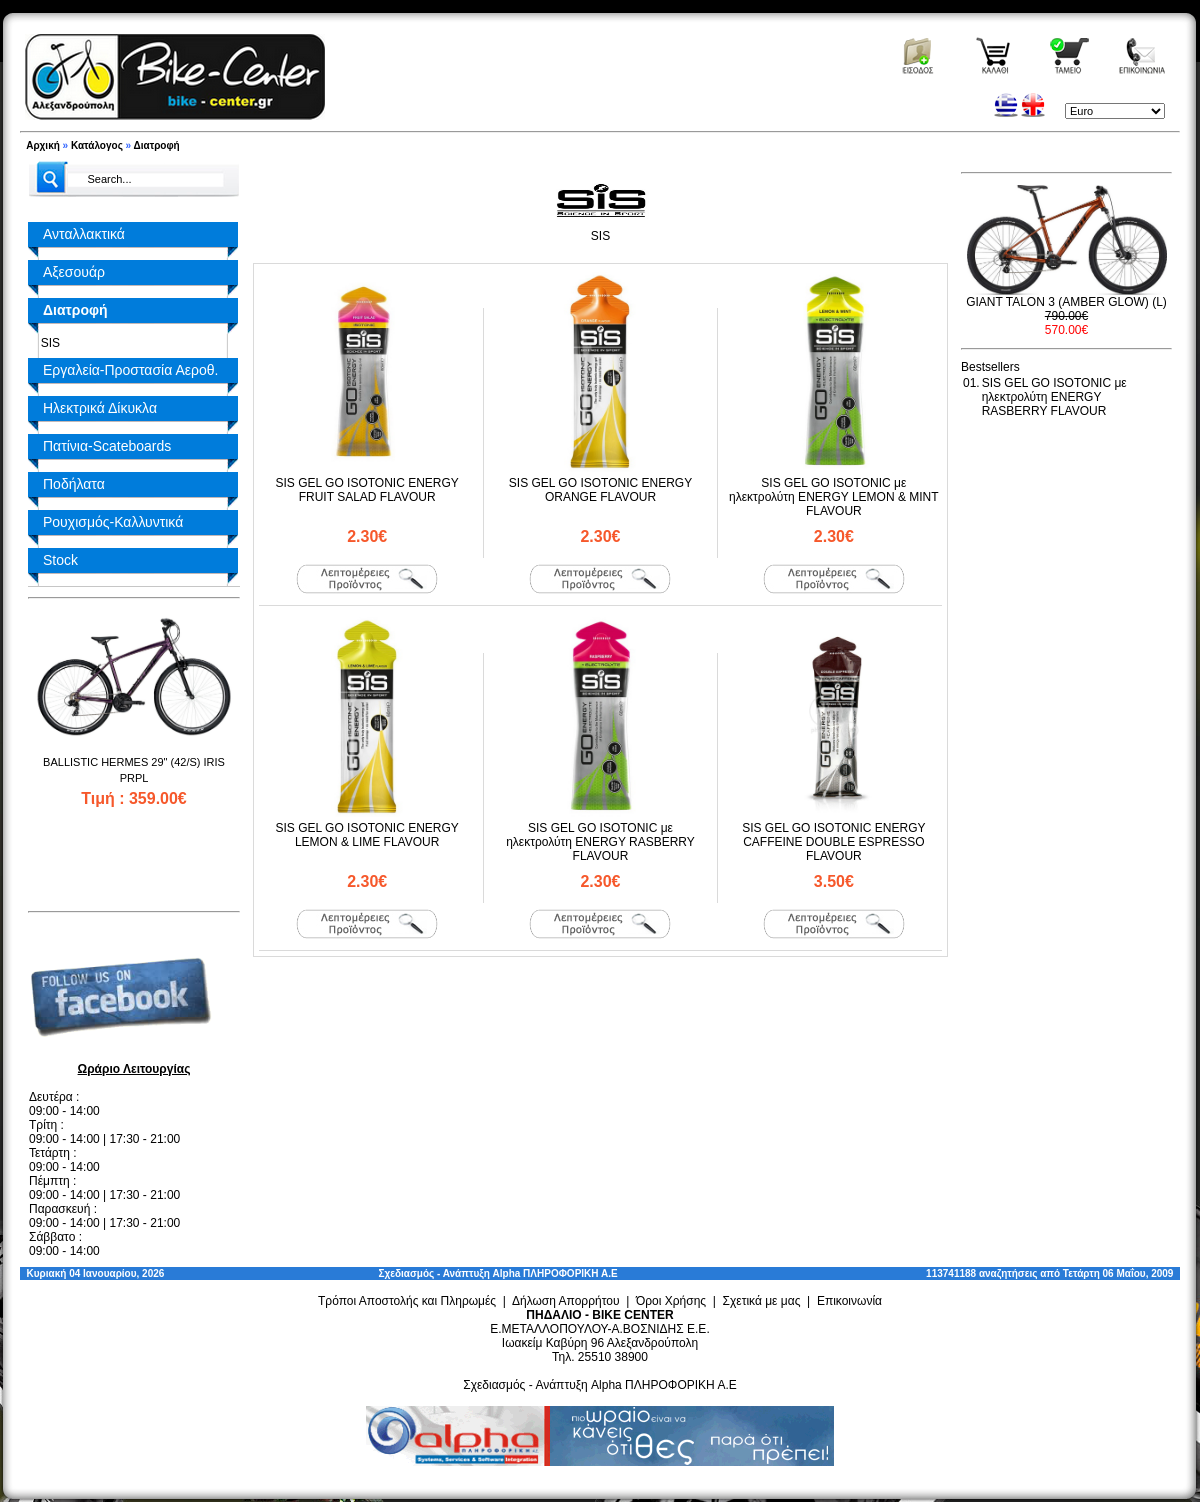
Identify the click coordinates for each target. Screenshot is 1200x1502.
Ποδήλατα (74, 484)
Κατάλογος (97, 145)
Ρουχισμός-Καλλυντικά (113, 522)
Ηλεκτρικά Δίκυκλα (100, 408)
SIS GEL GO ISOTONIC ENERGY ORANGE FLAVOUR (600, 490)
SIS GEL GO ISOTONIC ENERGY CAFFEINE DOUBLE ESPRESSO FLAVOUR (833, 842)
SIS (47, 343)
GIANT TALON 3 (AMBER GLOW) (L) (1066, 302)
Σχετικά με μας (762, 1301)
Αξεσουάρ (74, 272)
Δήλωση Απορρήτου (566, 1301)
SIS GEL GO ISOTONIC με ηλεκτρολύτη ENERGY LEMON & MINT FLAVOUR (834, 497)
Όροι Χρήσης (671, 1301)
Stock (60, 560)
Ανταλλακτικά (84, 234)
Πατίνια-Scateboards (107, 446)
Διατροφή (157, 145)
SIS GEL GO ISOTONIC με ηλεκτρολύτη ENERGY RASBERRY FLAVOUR (600, 842)
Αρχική (43, 145)
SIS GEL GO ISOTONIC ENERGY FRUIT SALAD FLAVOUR (366, 490)
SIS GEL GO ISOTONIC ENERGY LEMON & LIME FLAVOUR (366, 835)
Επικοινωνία (849, 1301)
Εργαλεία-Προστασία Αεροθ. (130, 370)
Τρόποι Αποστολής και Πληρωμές (407, 1301)
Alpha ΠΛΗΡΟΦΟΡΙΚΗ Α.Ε (555, 1273)
